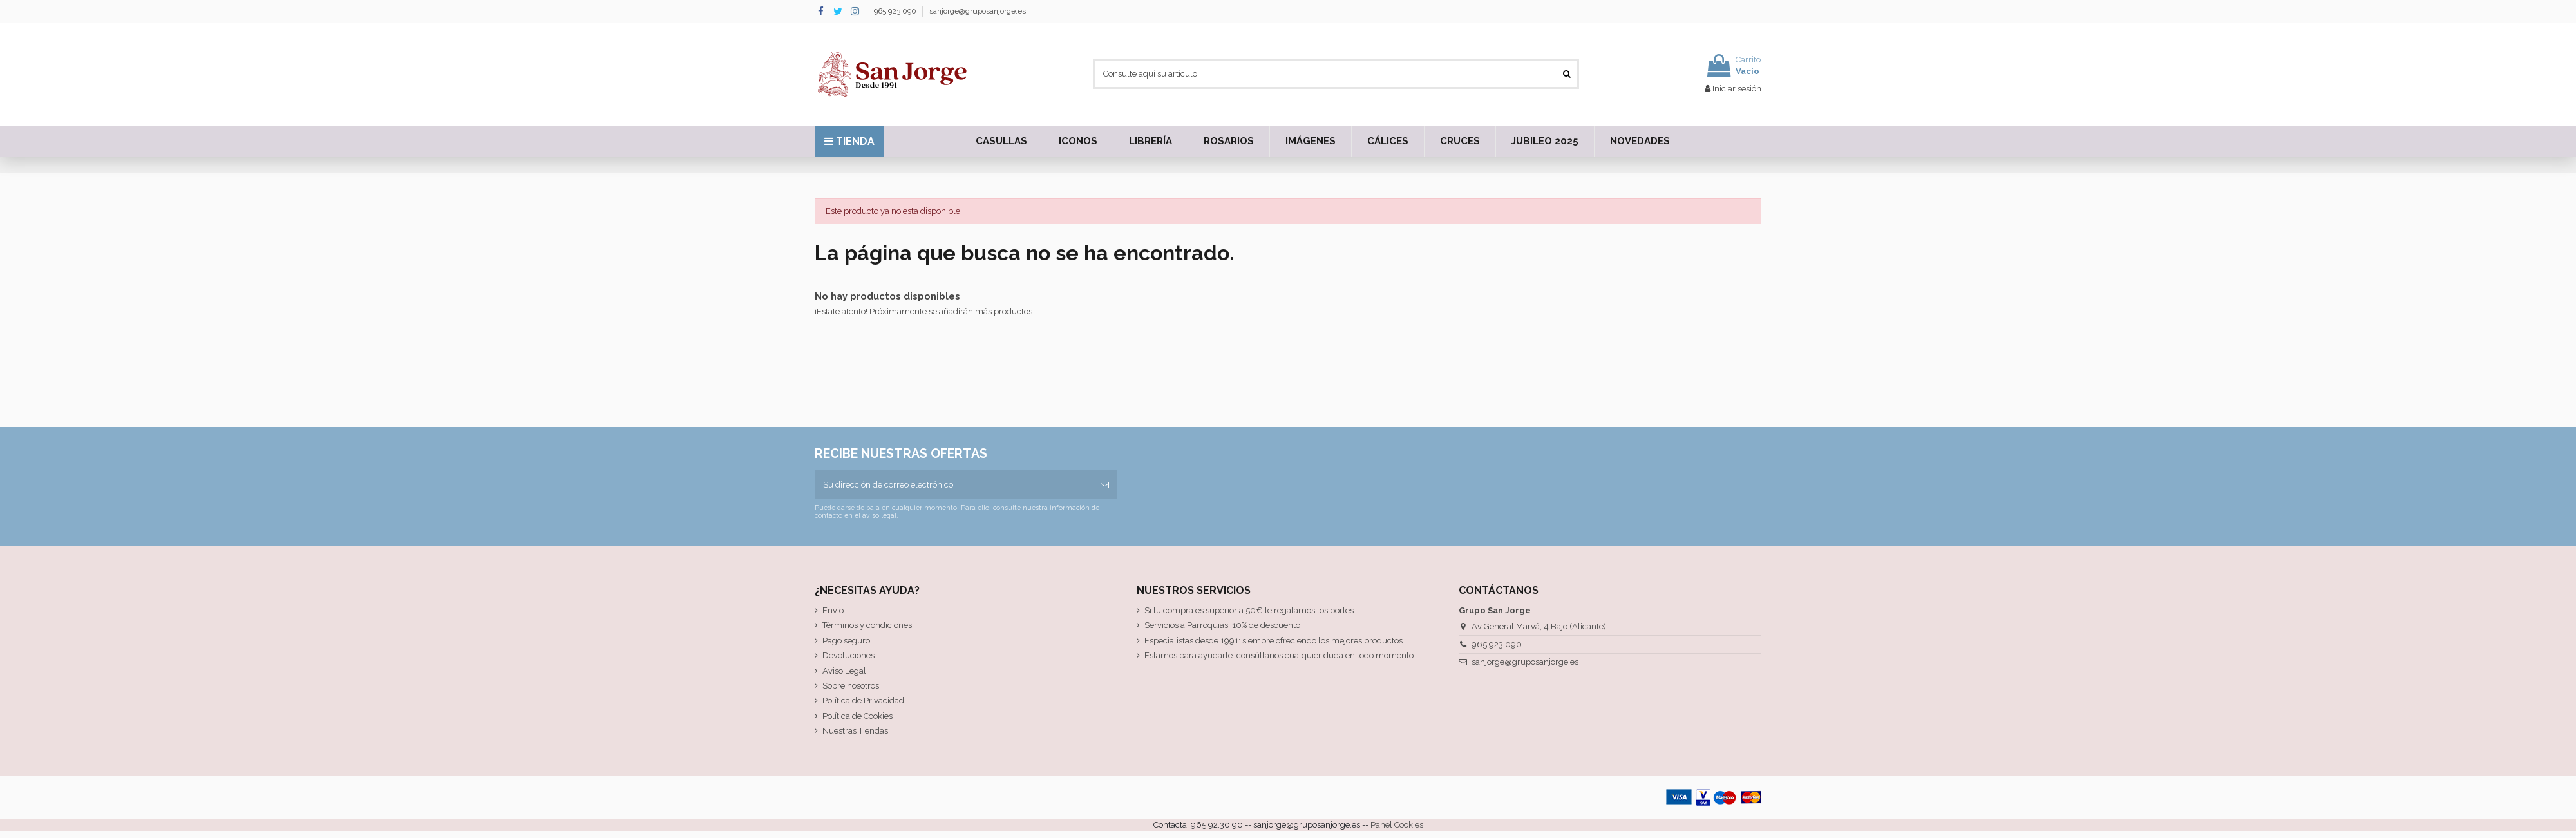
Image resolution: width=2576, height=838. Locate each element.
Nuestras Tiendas (855, 731)
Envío (833, 610)
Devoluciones (848, 655)
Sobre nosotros (850, 685)
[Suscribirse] (1104, 485)
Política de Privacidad (863, 700)
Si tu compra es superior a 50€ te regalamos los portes (1249, 610)
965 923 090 (896, 10)
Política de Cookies (857, 716)
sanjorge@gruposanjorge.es (977, 10)
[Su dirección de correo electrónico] (953, 485)
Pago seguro (846, 640)
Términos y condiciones (867, 625)
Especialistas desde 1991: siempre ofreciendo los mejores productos (1273, 640)
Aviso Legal (844, 671)
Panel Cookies (1396, 825)
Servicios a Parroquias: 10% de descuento (1222, 625)
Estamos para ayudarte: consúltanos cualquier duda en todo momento (1279, 655)
